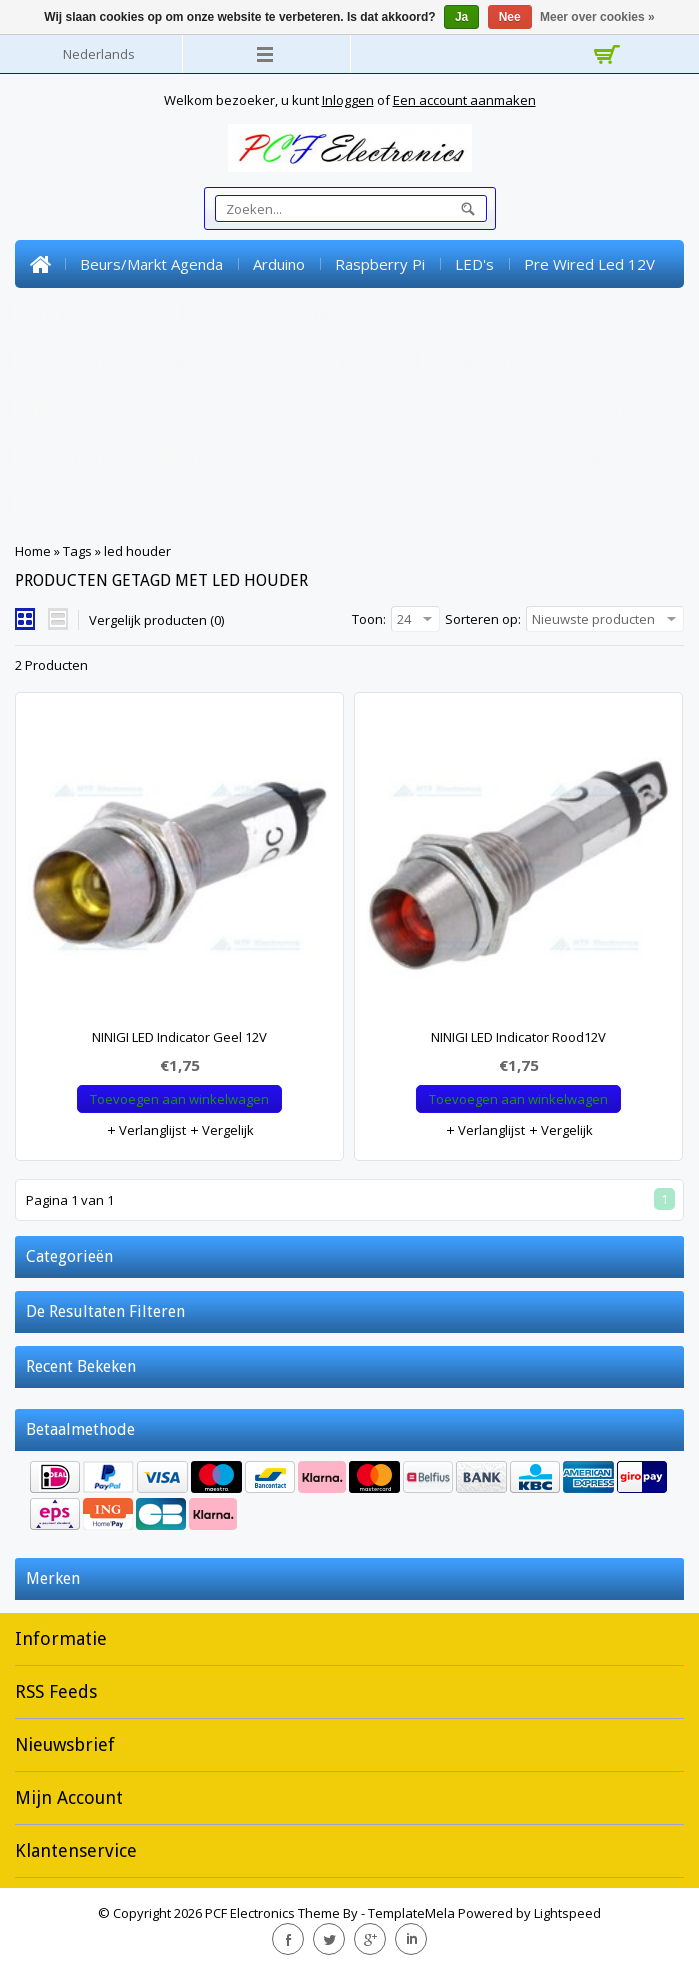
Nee (510, 17)
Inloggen (348, 100)
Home (40, 264)
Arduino (279, 264)
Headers (60, 408)
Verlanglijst (146, 1130)
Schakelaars (478, 360)
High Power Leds (509, 312)
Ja (461, 17)
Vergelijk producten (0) (156, 620)
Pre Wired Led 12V (589, 264)
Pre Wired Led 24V (95, 312)
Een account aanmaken (464, 100)
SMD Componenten (341, 360)
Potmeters (586, 360)
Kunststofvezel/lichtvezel (211, 408)
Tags (77, 551)
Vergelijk (221, 1130)
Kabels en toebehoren (559, 408)
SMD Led (222, 312)
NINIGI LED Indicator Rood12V (518, 1037)
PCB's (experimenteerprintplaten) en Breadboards (204, 456)
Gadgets (60, 504)
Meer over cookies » (597, 17)
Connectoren (74, 360)
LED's (474, 264)
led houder (137, 551)
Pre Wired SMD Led (351, 312)
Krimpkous (445, 456)
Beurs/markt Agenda (151, 264)
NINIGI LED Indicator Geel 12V (179, 1037)
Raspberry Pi (380, 264)
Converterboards (390, 408)
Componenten (196, 360)
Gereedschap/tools (581, 456)
